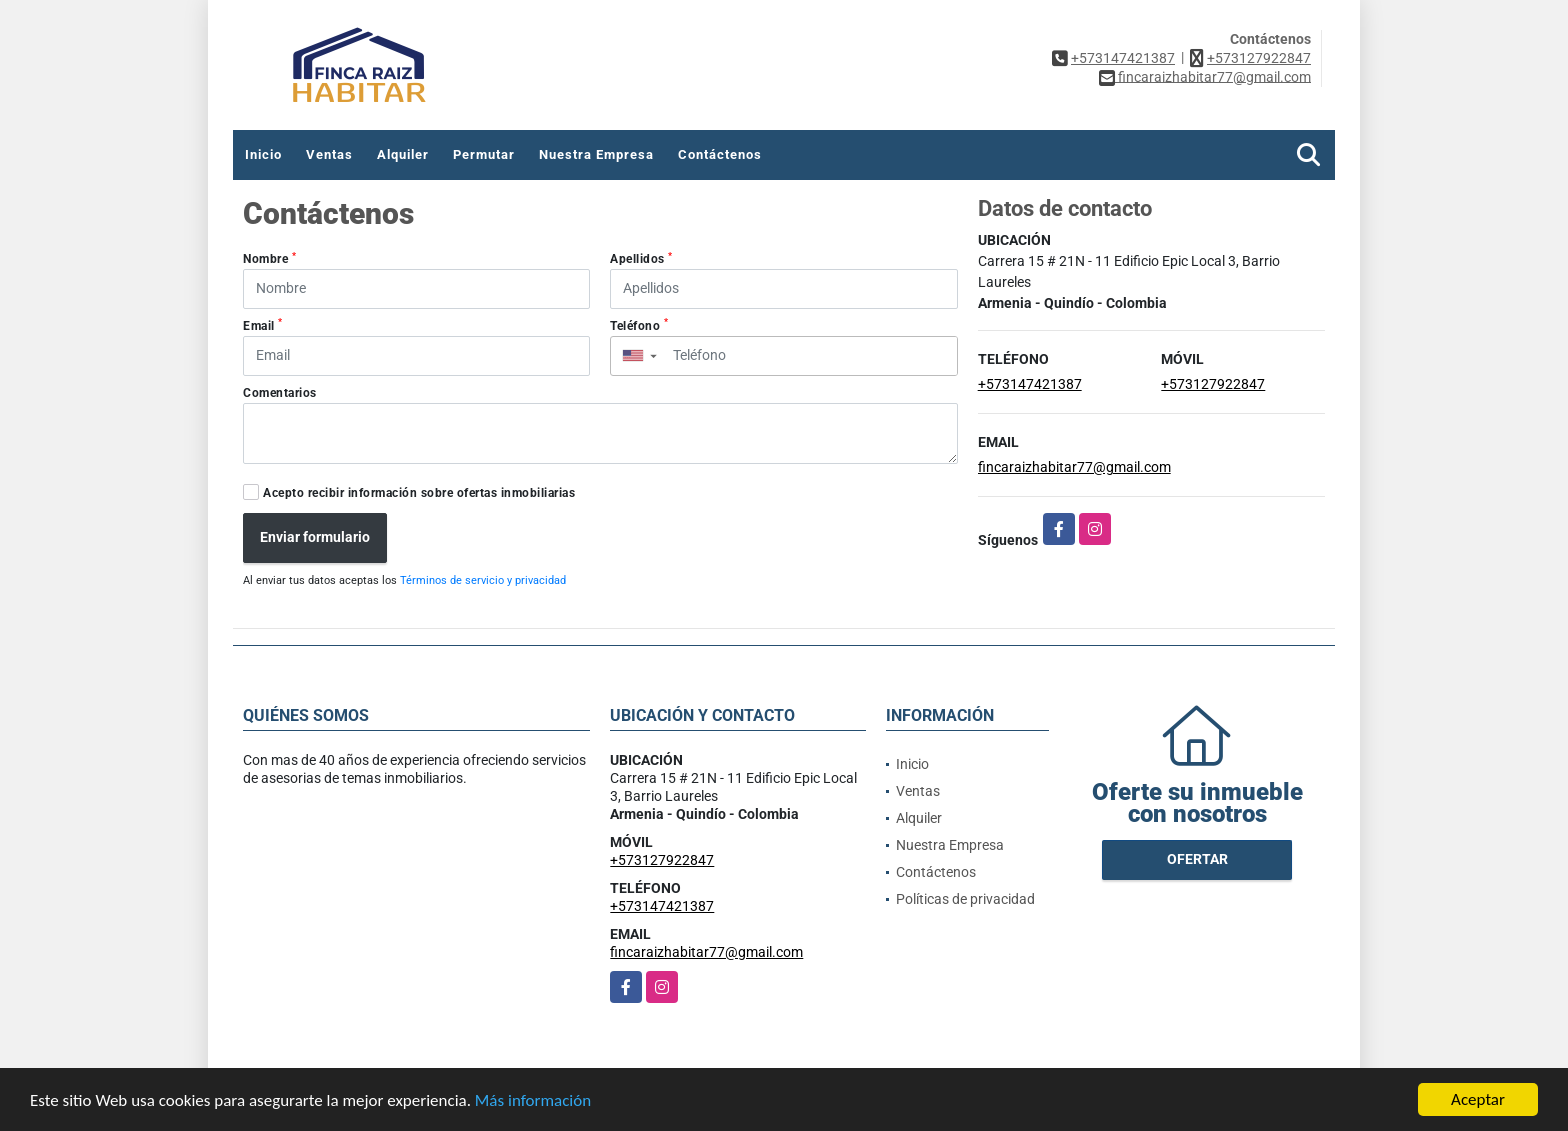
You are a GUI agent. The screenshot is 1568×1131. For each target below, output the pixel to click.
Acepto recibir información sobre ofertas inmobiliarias (419, 493)
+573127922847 (1259, 58)
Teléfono (639, 325)
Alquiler (403, 154)
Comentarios (280, 393)
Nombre (269, 259)
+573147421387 (1123, 58)
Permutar (484, 154)
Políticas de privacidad (965, 899)
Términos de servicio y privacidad (483, 580)
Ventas (329, 154)
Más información (533, 1100)
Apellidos (641, 259)
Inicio (263, 154)
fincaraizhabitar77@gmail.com (1074, 467)
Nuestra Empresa (596, 154)
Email (263, 325)
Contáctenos (720, 154)
